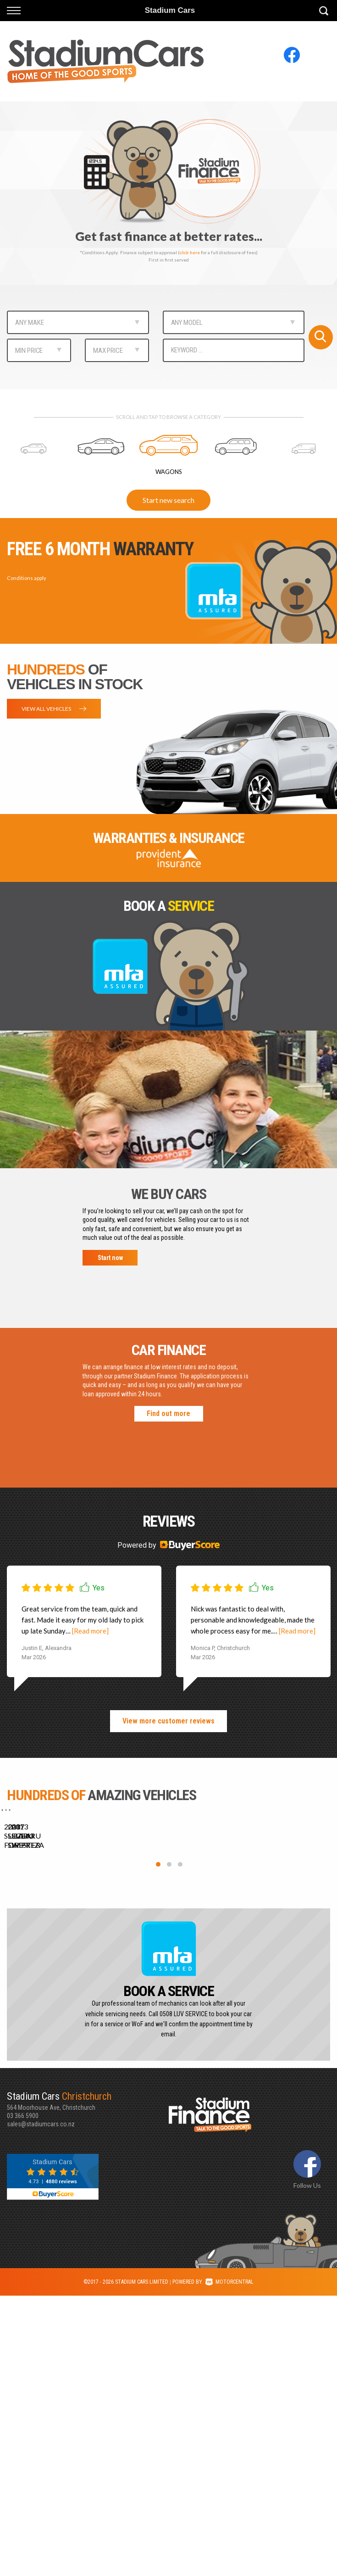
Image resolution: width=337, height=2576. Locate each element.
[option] (168, 193)
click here (190, 252)
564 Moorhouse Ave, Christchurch (88, 2381)
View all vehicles (54, 708)
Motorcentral (229, 2562)
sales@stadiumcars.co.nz (41, 2404)
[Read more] (90, 1631)
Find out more (168, 1413)
